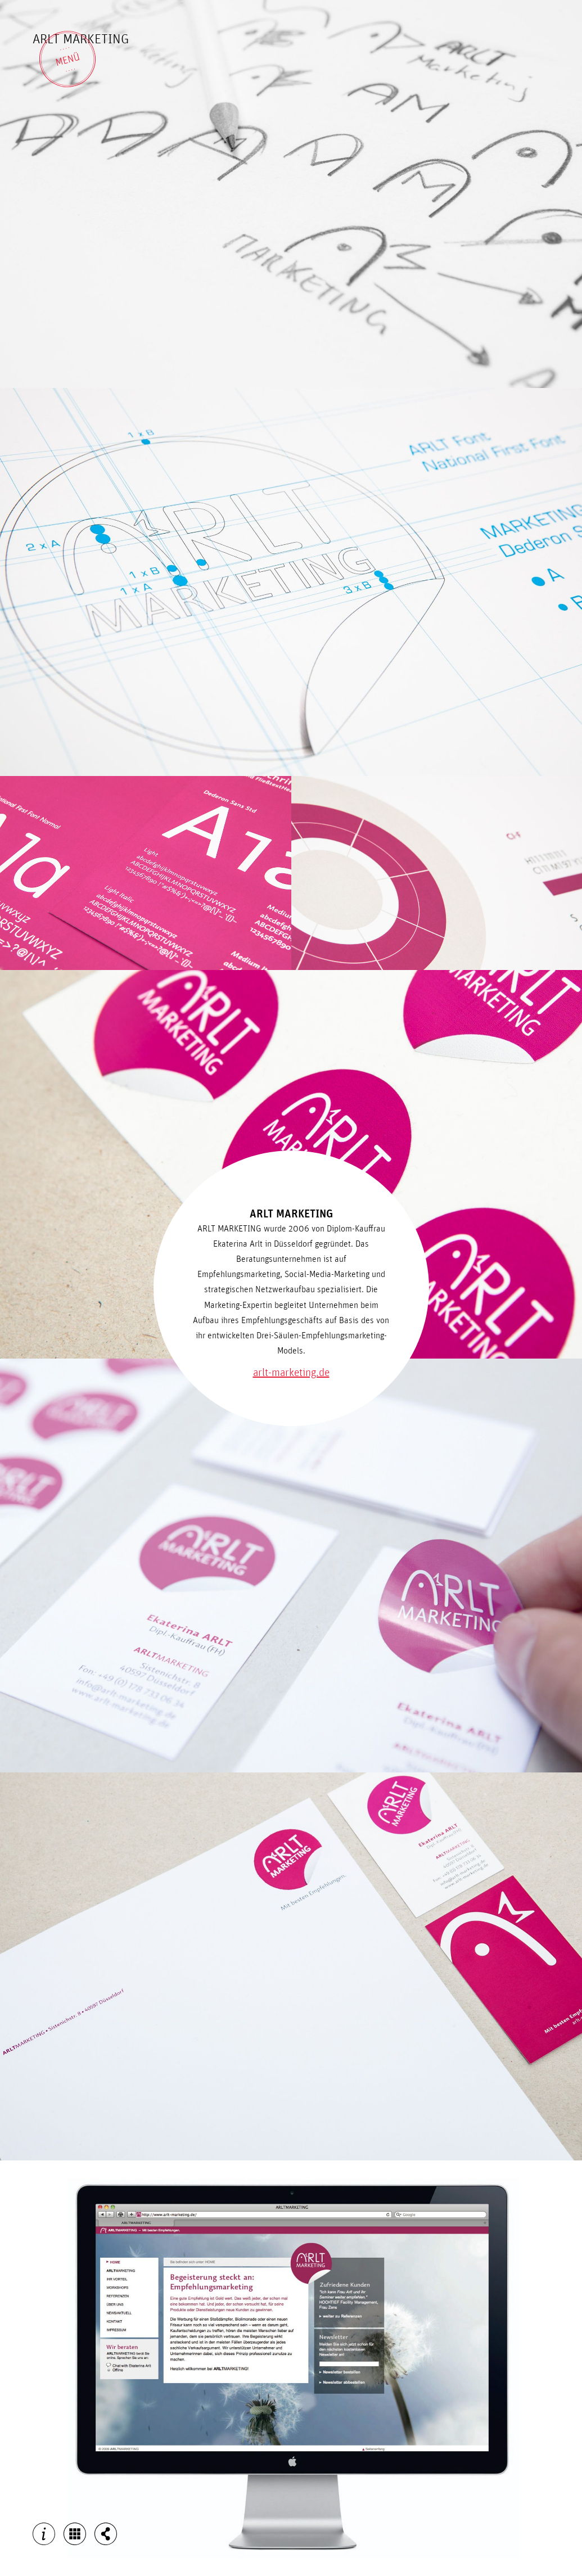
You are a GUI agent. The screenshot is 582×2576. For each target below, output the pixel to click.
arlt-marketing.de (291, 1372)
